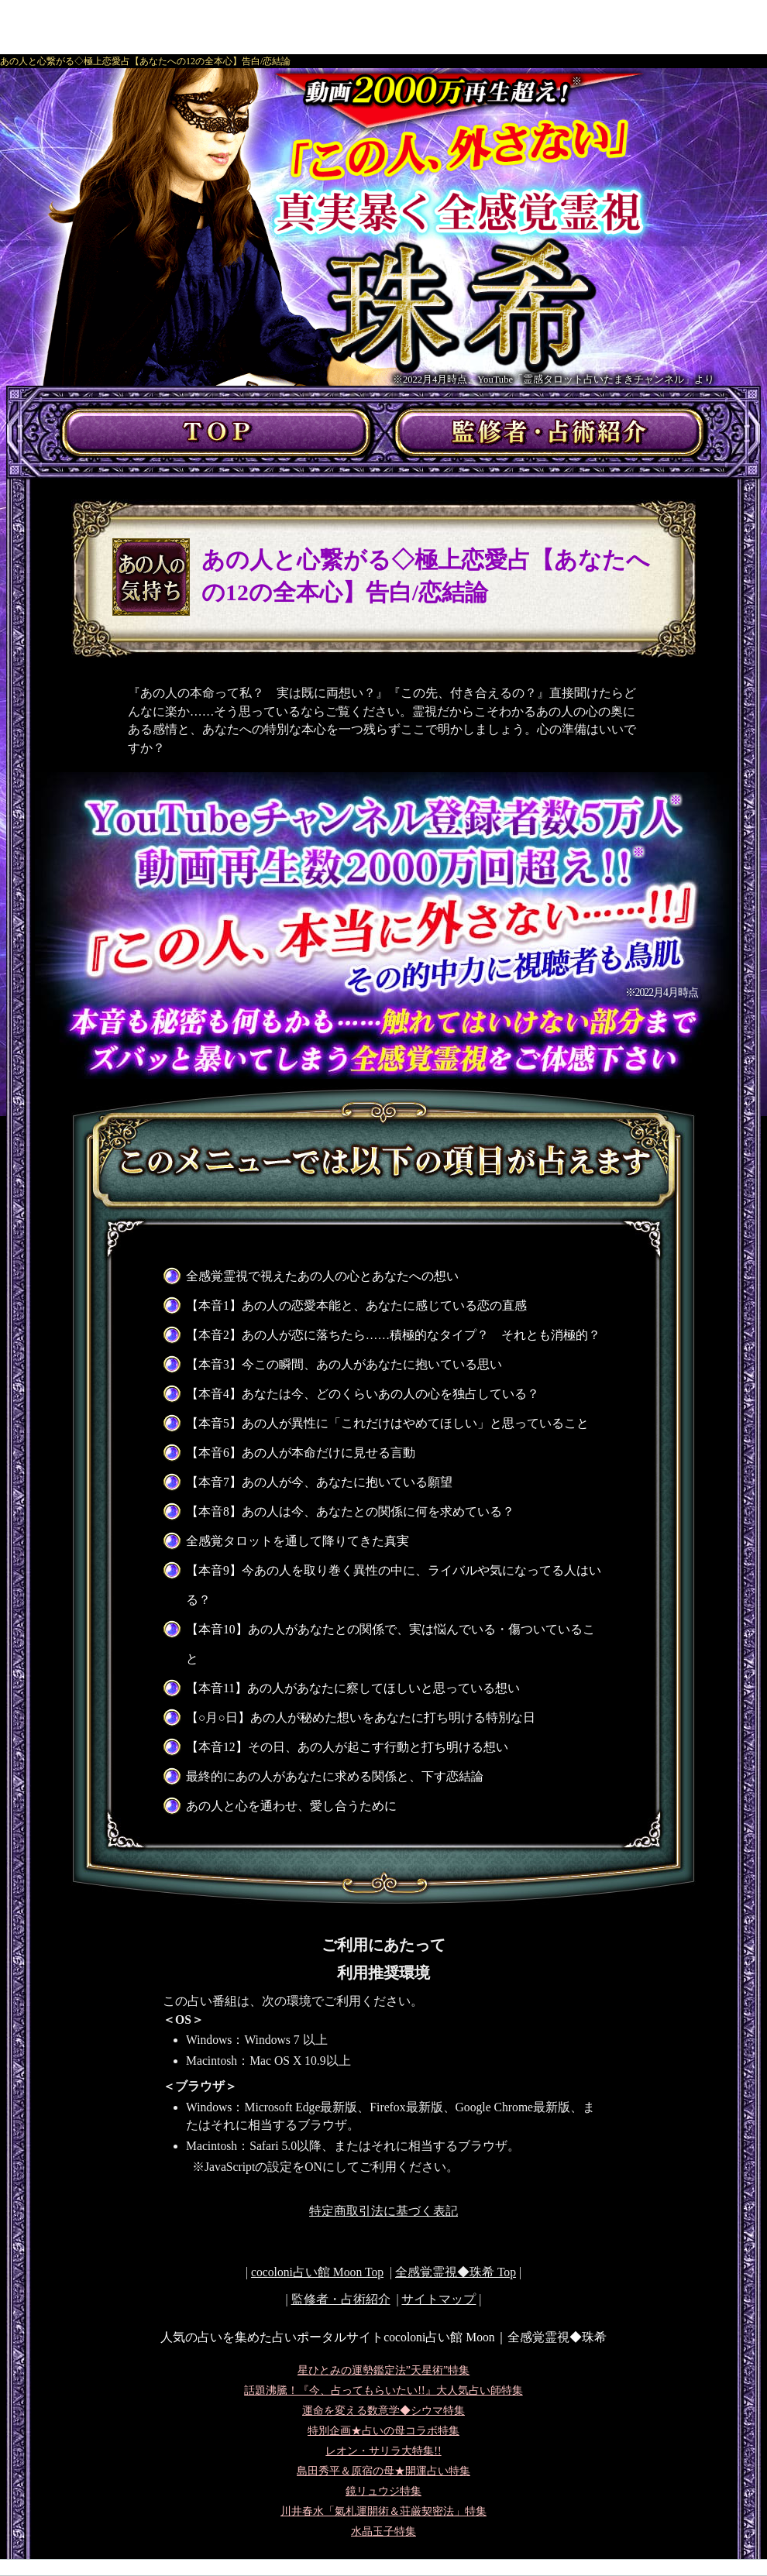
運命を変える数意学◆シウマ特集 (383, 2410)
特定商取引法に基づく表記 (383, 2210)
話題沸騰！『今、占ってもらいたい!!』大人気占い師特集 (383, 2390)
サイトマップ (438, 2299)
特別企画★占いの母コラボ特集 (383, 2431)
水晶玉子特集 (383, 2531)
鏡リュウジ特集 (383, 2491)
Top (455, 2272)
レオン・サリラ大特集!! (383, 2451)
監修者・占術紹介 (340, 2299)
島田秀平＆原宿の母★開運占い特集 (383, 2471)
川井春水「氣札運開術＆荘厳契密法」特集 (383, 2511)
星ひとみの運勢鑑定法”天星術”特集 (383, 2370)
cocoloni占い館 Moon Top (317, 2272)
